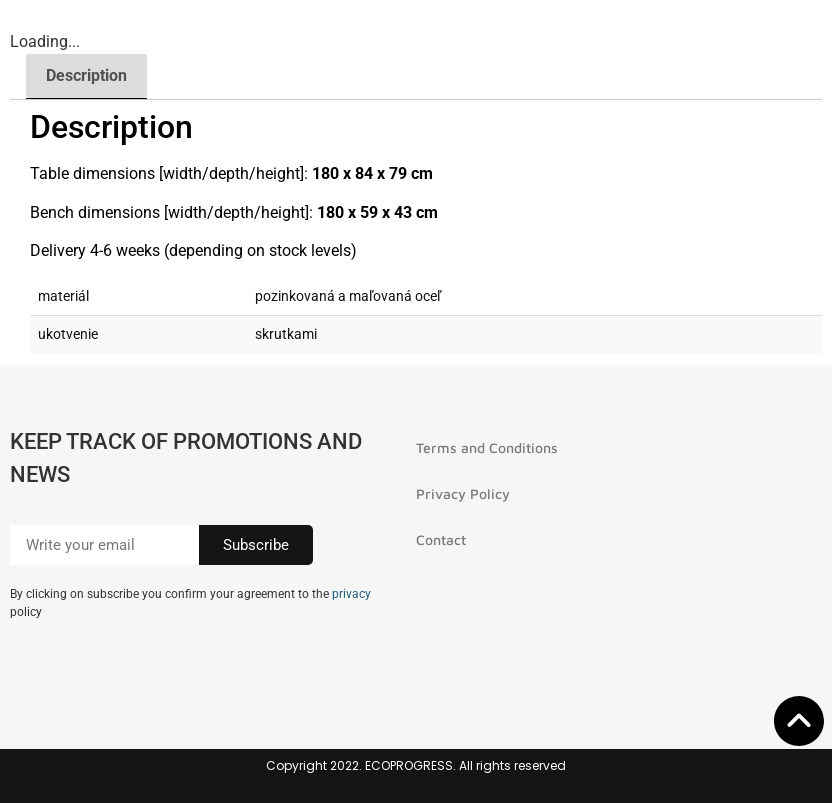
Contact (441, 539)
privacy (351, 594)
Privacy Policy (463, 493)
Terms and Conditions (487, 447)
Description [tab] (86, 75)
